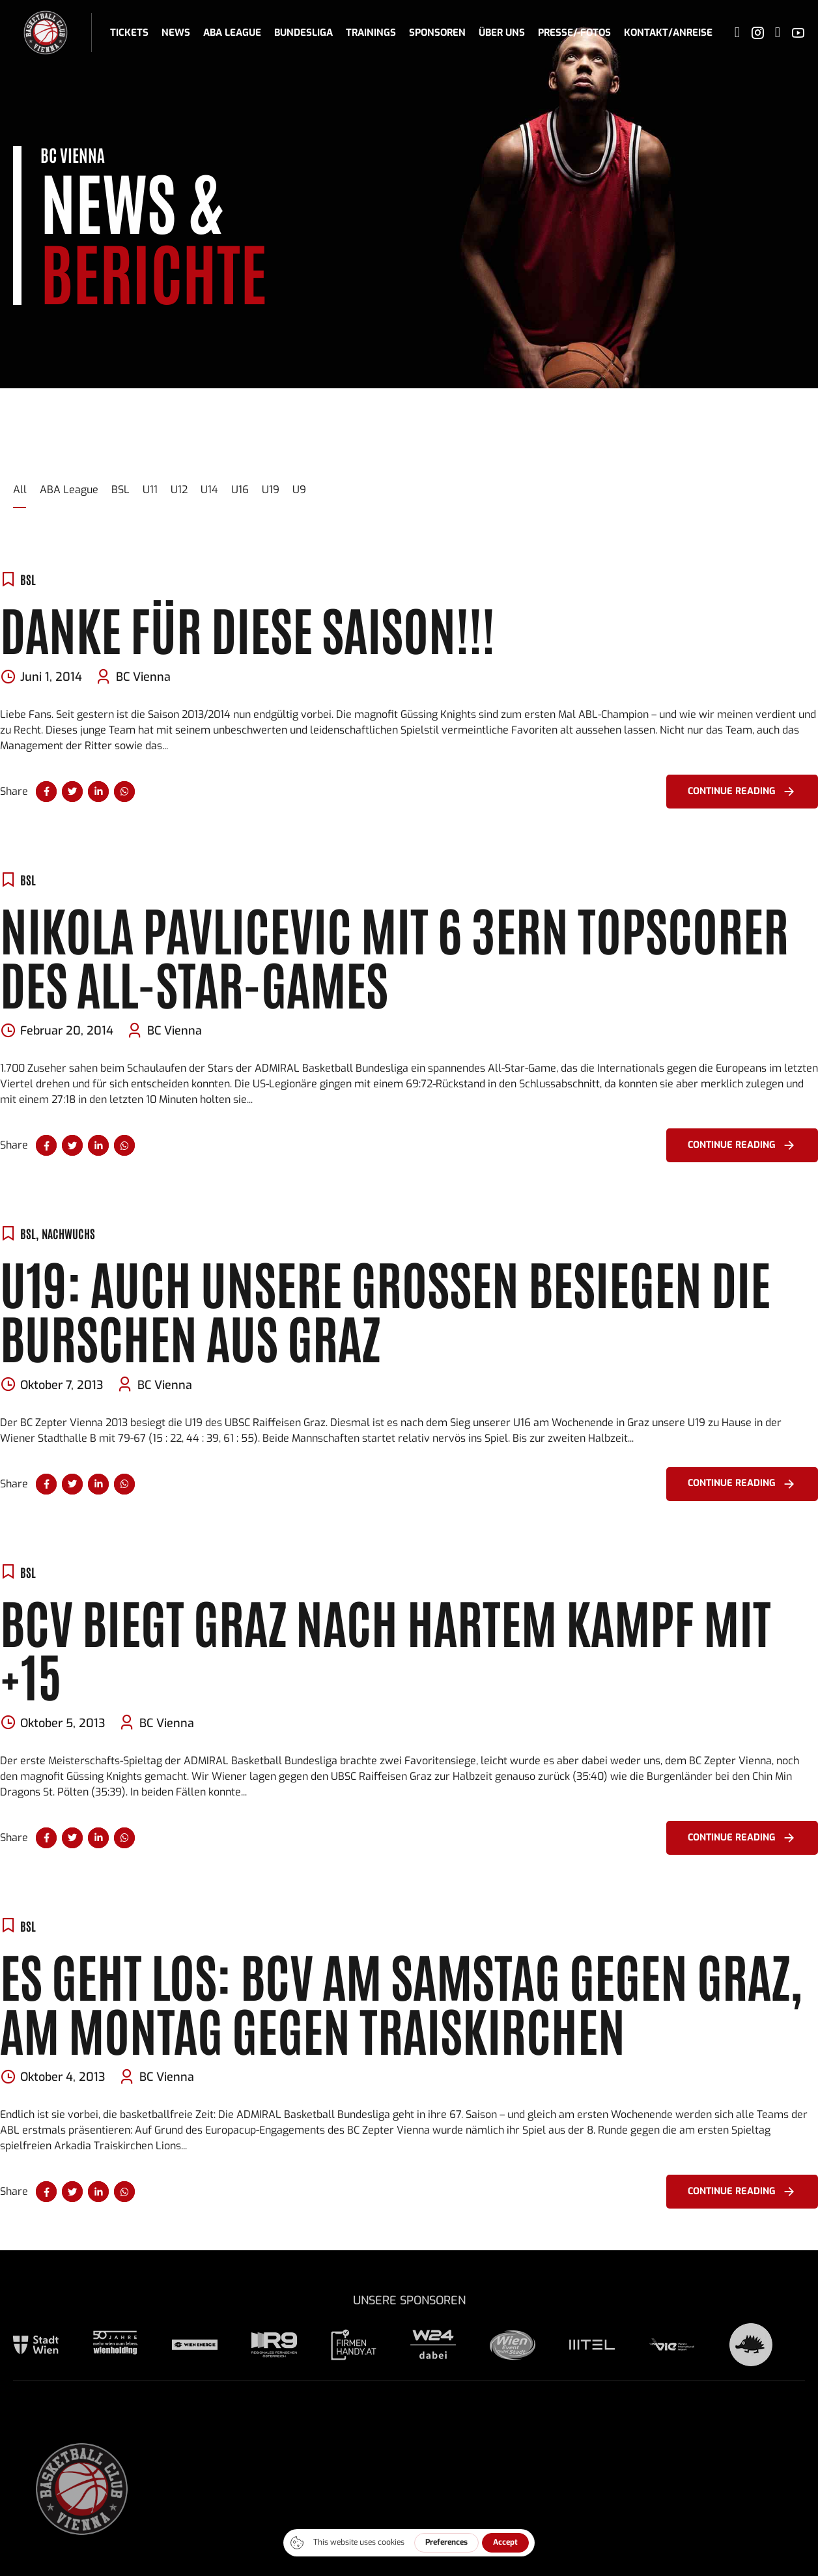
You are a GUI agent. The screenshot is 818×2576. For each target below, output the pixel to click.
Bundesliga (303, 32)
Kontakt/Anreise (668, 32)
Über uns (502, 32)
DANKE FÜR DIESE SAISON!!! (247, 627)
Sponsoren (437, 32)
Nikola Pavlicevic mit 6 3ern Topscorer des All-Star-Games (394, 955)
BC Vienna (143, 677)
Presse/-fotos (574, 32)
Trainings (371, 32)
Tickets (129, 32)
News (176, 32)
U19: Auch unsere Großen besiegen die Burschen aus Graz (385, 1308)
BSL (28, 579)
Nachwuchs (68, 1233)
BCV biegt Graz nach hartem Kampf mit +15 (385, 1647)
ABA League (232, 32)
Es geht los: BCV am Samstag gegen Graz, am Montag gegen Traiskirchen (401, 2001)
